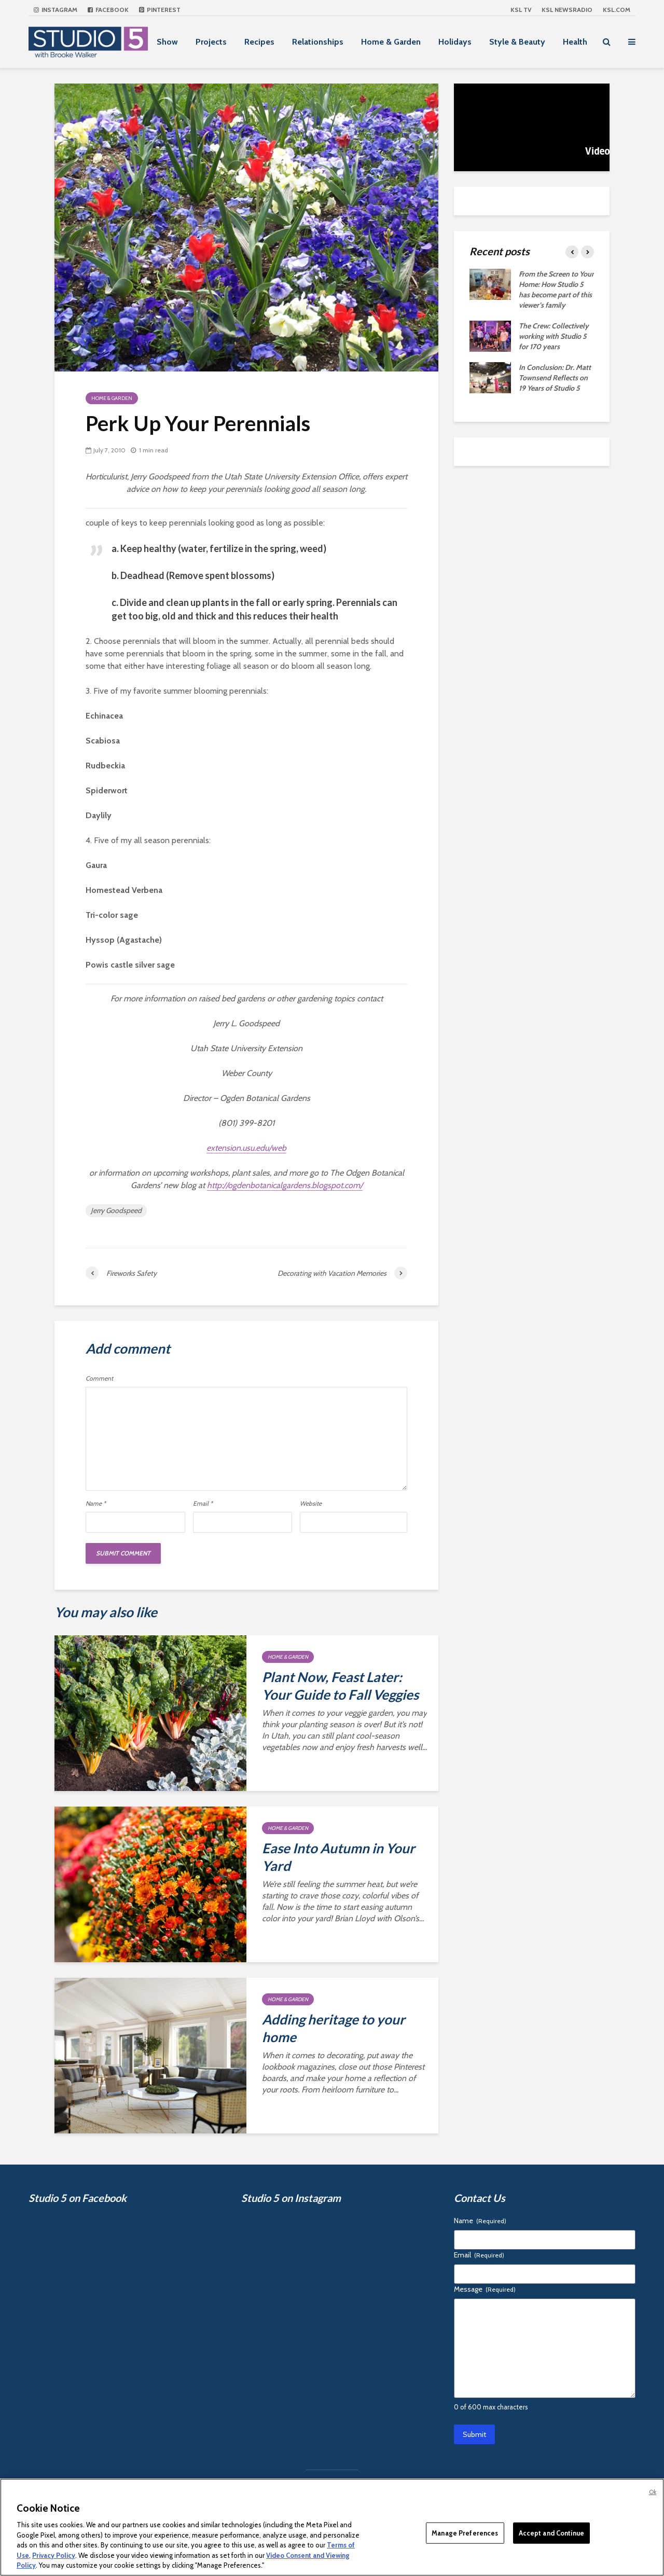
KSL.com (616, 9)
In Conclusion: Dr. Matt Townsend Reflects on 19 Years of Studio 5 (555, 378)
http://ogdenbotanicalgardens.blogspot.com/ (285, 1185)
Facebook (108, 9)
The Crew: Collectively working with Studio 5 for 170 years (554, 336)
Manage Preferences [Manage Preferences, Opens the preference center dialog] (465, 2532)
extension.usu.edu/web (246, 1148)
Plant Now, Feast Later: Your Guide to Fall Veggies (340, 1686)
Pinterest (160, 9)
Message (485, 2289)
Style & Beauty (517, 42)
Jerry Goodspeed (116, 1210)
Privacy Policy (53, 2555)
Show (167, 42)
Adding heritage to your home (333, 2028)
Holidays (455, 42)
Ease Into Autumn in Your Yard (338, 1857)
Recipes (259, 42)
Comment (99, 1378)
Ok (652, 2492)
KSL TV (520, 9)
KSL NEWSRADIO (567, 9)
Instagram (55, 9)
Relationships (317, 42)
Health (575, 42)
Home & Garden (391, 42)
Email (203, 1503)
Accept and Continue (551, 2532)
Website (311, 1503)
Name (96, 1503)
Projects (211, 42)
